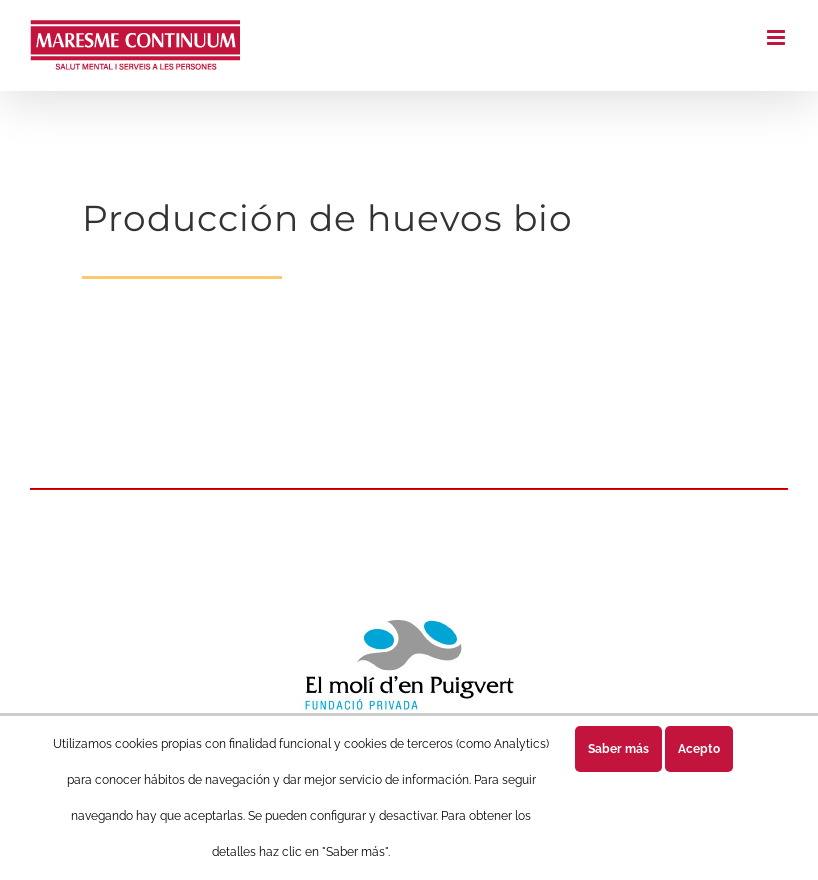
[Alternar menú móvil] (777, 37)
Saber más (618, 749)
